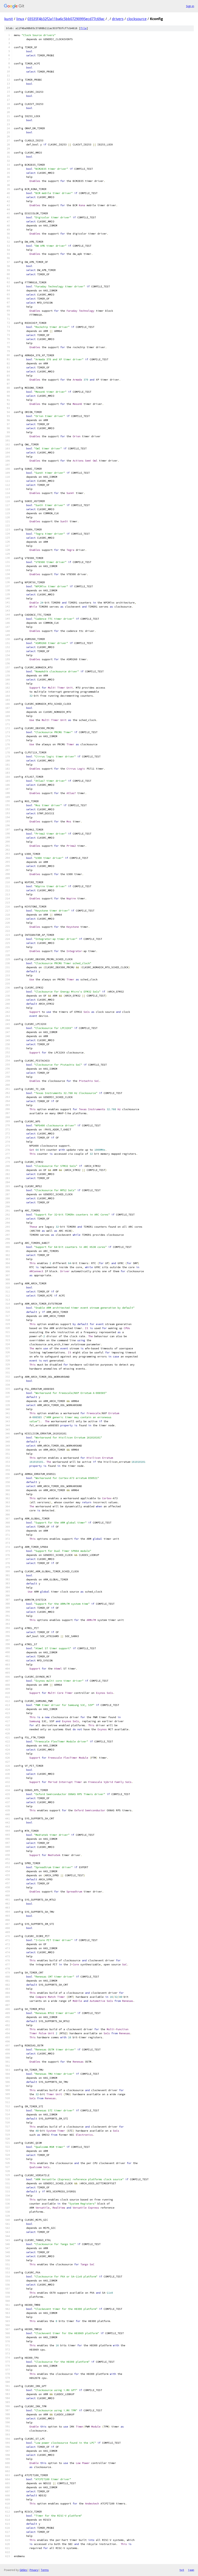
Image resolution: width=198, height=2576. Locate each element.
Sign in (190, 6)
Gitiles (23, 2570)
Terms (45, 2570)
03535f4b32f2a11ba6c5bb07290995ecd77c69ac (66, 18)
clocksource (137, 18)
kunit (8, 18)
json (191, 2570)
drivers (118, 18)
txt (181, 2570)
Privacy (33, 2570)
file (83, 28)
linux (20, 18)
